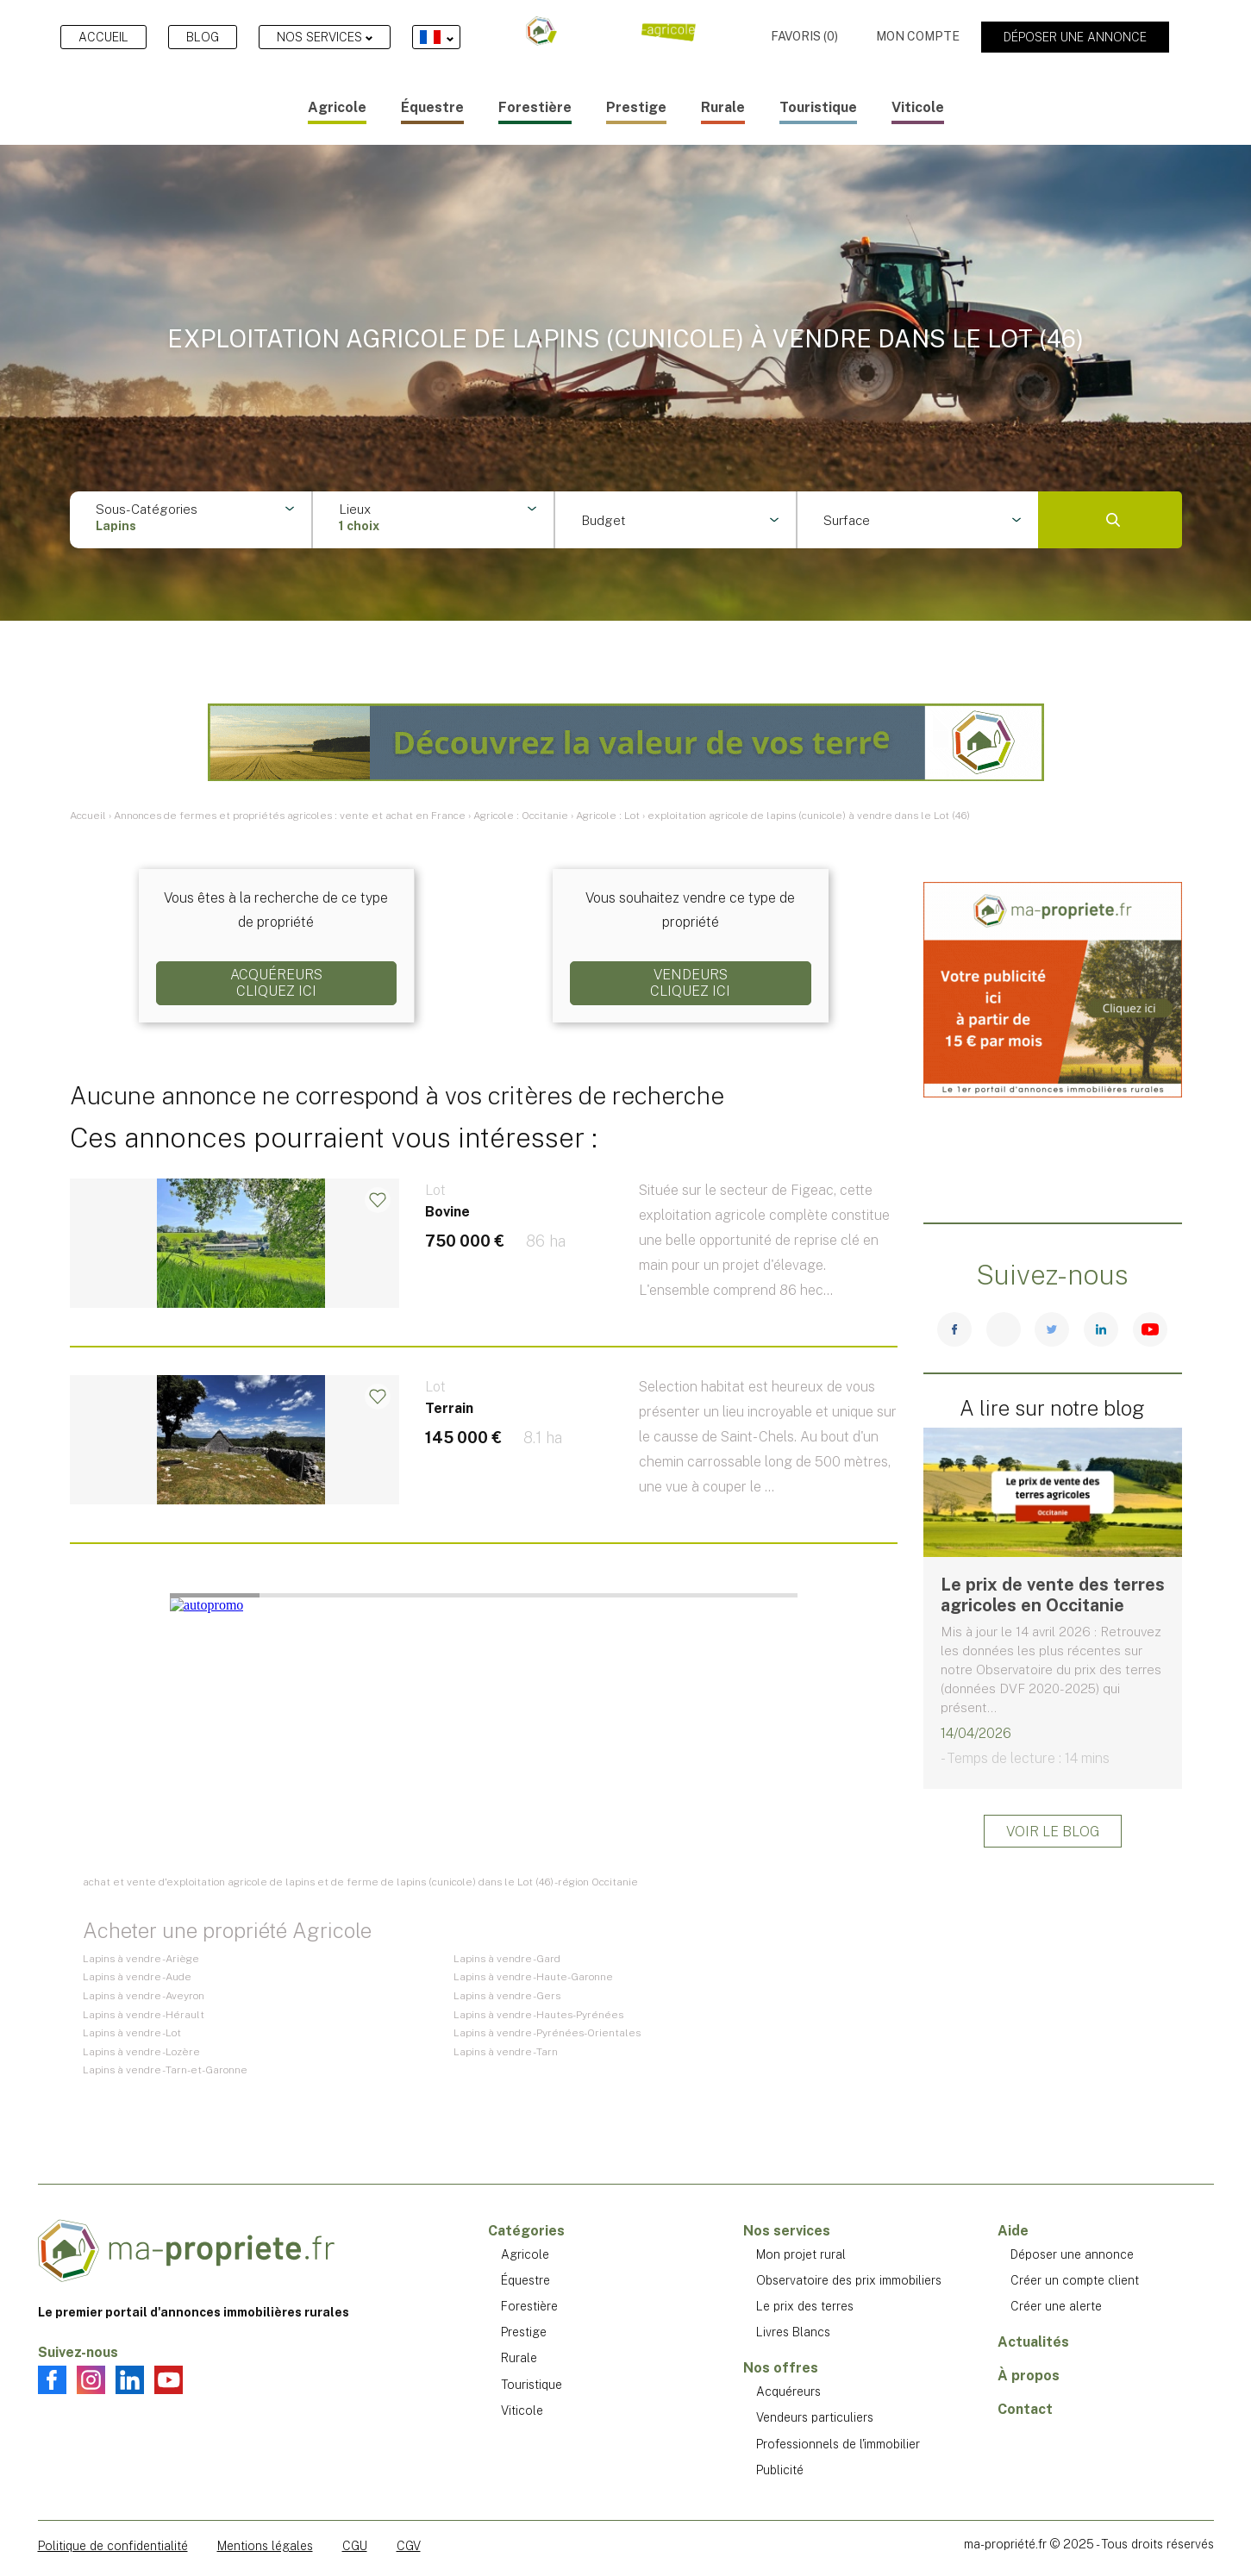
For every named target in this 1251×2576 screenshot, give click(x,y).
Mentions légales (265, 2546)
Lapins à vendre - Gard (506, 1959)
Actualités (1033, 2342)
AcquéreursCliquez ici (276, 982)
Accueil (103, 37)
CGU (354, 2546)
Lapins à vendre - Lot (132, 2033)
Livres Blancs (793, 2332)
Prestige (636, 107)
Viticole (917, 107)
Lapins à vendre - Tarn (505, 2052)
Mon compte (918, 36)
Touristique (818, 107)
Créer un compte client (1074, 2280)
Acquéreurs (788, 2391)
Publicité (780, 2470)
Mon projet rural (801, 2254)
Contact (1025, 2409)
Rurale (723, 107)
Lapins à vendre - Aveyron (143, 1996)
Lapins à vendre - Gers (506, 1996)
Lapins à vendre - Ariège (141, 1959)
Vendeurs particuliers (814, 2417)
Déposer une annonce (1075, 37)
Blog (202, 37)
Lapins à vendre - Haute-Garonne (533, 1977)
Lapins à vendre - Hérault (143, 2015)
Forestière (535, 107)
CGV (409, 2546)
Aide (1013, 2231)
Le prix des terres (805, 2306)
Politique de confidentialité (113, 2546)
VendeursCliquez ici (690, 982)
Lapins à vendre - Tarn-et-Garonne (165, 2070)
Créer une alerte (1056, 2306)
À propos (1029, 2375)
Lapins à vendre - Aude (137, 1977)
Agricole (337, 107)
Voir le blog (1052, 1831)
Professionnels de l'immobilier (838, 2444)
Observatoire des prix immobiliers (848, 2280)
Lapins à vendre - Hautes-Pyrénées (538, 2015)
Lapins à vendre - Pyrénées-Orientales (547, 2033)
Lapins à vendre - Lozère (141, 2052)
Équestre (432, 107)
